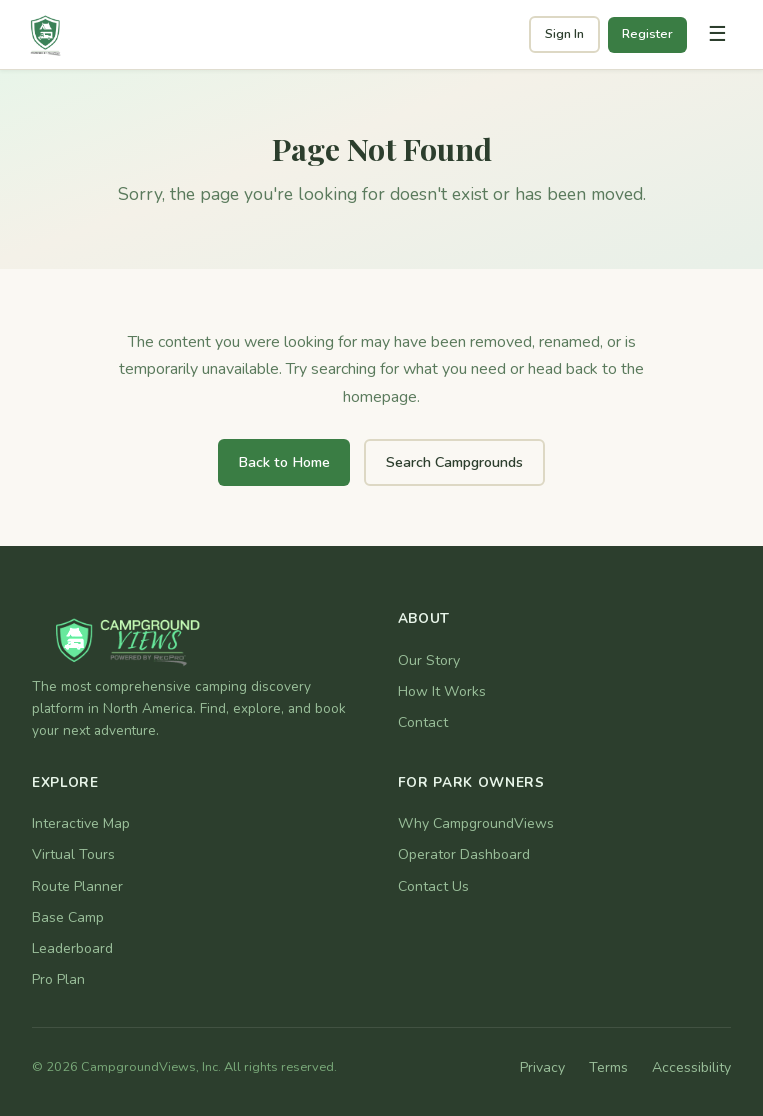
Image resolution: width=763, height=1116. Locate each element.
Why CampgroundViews (476, 823)
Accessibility (691, 1067)
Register (647, 34)
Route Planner (77, 886)
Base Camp (68, 917)
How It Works (442, 691)
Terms (608, 1067)
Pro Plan (58, 979)
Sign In (564, 34)
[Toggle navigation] (717, 35)
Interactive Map (81, 823)
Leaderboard (72, 948)
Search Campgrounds (454, 462)
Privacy (542, 1067)
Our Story (429, 660)
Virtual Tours (73, 854)
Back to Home (284, 462)
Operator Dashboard (464, 854)
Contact (423, 722)
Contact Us (433, 886)
